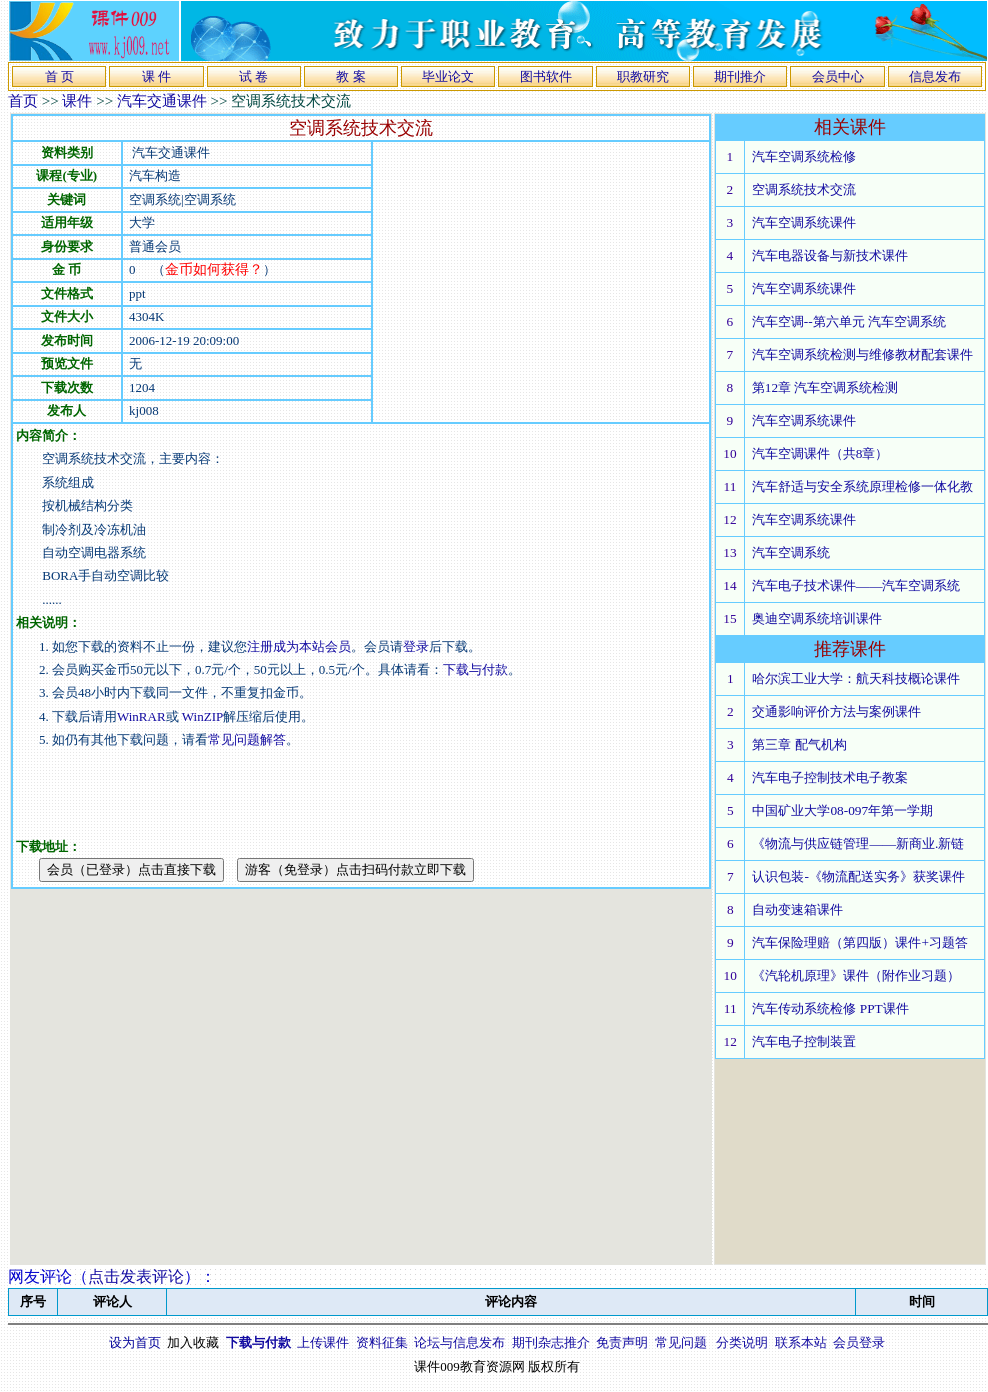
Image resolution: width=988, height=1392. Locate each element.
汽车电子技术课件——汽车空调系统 (856, 585)
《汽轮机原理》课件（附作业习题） (856, 975)
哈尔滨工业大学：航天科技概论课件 (856, 678)
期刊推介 (740, 76)
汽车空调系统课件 (804, 222)
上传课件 (323, 1342)
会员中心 (838, 76)
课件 (77, 101)
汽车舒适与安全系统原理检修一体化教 (862, 486)
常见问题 (681, 1342)
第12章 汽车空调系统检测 (825, 387)
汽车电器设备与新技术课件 (830, 255)
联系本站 (801, 1342)
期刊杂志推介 (551, 1342)
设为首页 (135, 1342)
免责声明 (622, 1342)
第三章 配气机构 (799, 744)
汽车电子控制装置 (804, 1041)
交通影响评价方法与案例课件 (836, 711)
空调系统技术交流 (804, 189)
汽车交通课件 (162, 101)
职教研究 (643, 76)
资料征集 (382, 1342)
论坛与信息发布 (459, 1342)
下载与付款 (475, 669)
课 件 (156, 76)
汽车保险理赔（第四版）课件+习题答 (860, 942)
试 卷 (253, 76)
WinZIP (201, 716)
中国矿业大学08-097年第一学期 (842, 810)
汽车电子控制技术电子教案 (830, 777)
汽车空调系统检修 (804, 156)
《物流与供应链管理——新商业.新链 (858, 843)
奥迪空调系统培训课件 (817, 618)
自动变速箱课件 (797, 909)
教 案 (350, 76)
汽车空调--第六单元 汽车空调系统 (849, 321)
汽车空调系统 (791, 552)
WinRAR (141, 716)
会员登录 (859, 1342)
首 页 (59, 76)
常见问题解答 (247, 739)
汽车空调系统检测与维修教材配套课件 (862, 354)
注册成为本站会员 (299, 646)
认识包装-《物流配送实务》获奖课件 (858, 876)
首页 (23, 101)
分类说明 (742, 1342)
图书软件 (546, 76)
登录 (416, 646)
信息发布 (935, 76)
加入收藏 (193, 1342)
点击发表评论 (136, 1276)
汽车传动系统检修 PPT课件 (830, 1008)
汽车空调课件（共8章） (820, 453)
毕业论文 (448, 76)
